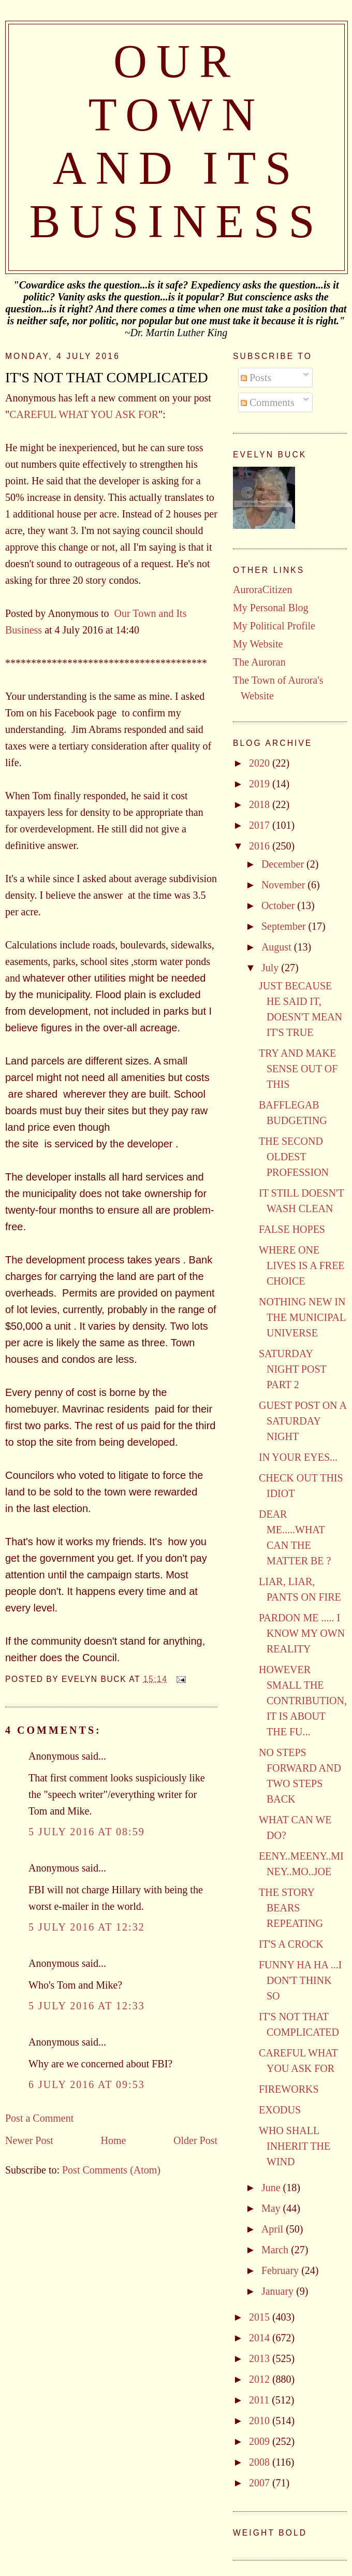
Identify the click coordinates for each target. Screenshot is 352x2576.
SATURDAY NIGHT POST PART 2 (292, 1369)
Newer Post (29, 2140)
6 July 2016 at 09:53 (86, 2084)
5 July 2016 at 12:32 (86, 1927)
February (281, 2270)
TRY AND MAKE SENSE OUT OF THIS (298, 1068)
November (284, 884)
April (273, 2229)
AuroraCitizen (262, 589)
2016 (260, 846)
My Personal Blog (271, 607)
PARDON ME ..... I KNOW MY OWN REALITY (302, 1633)
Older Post (195, 2140)
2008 (260, 2462)
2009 (260, 2441)
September (285, 926)
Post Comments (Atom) (111, 2170)
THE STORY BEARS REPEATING (291, 1908)
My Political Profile (274, 625)
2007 (260, 2482)
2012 (260, 2379)
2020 (260, 763)
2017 (260, 825)
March (276, 2249)
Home (113, 2140)
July (271, 967)
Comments (268, 402)
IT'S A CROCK (291, 1944)
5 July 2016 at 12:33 (86, 2005)
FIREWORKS (289, 2089)
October (279, 905)
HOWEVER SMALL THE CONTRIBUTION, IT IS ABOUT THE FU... (303, 1700)
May (272, 2208)
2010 (260, 2420)
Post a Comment (39, 2118)
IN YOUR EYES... (298, 1457)
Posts (256, 377)
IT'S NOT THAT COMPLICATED (106, 377)
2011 (260, 2400)
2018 (260, 804)
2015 (260, 2317)
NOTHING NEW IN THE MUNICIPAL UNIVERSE (302, 1317)
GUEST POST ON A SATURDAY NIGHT (302, 1421)
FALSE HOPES (292, 1229)
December (283, 864)
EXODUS (280, 2110)
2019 (260, 783)
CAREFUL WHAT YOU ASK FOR (83, 414)
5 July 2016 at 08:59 (86, 1831)
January (278, 2291)
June (272, 2187)
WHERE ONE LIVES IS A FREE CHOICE (302, 1265)
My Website (258, 644)
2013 (260, 2358)
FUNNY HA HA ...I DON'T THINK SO (300, 1980)
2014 (260, 2337)
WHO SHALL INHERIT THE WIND (294, 2146)
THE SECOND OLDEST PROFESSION (294, 1156)
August (277, 947)
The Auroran (259, 662)
